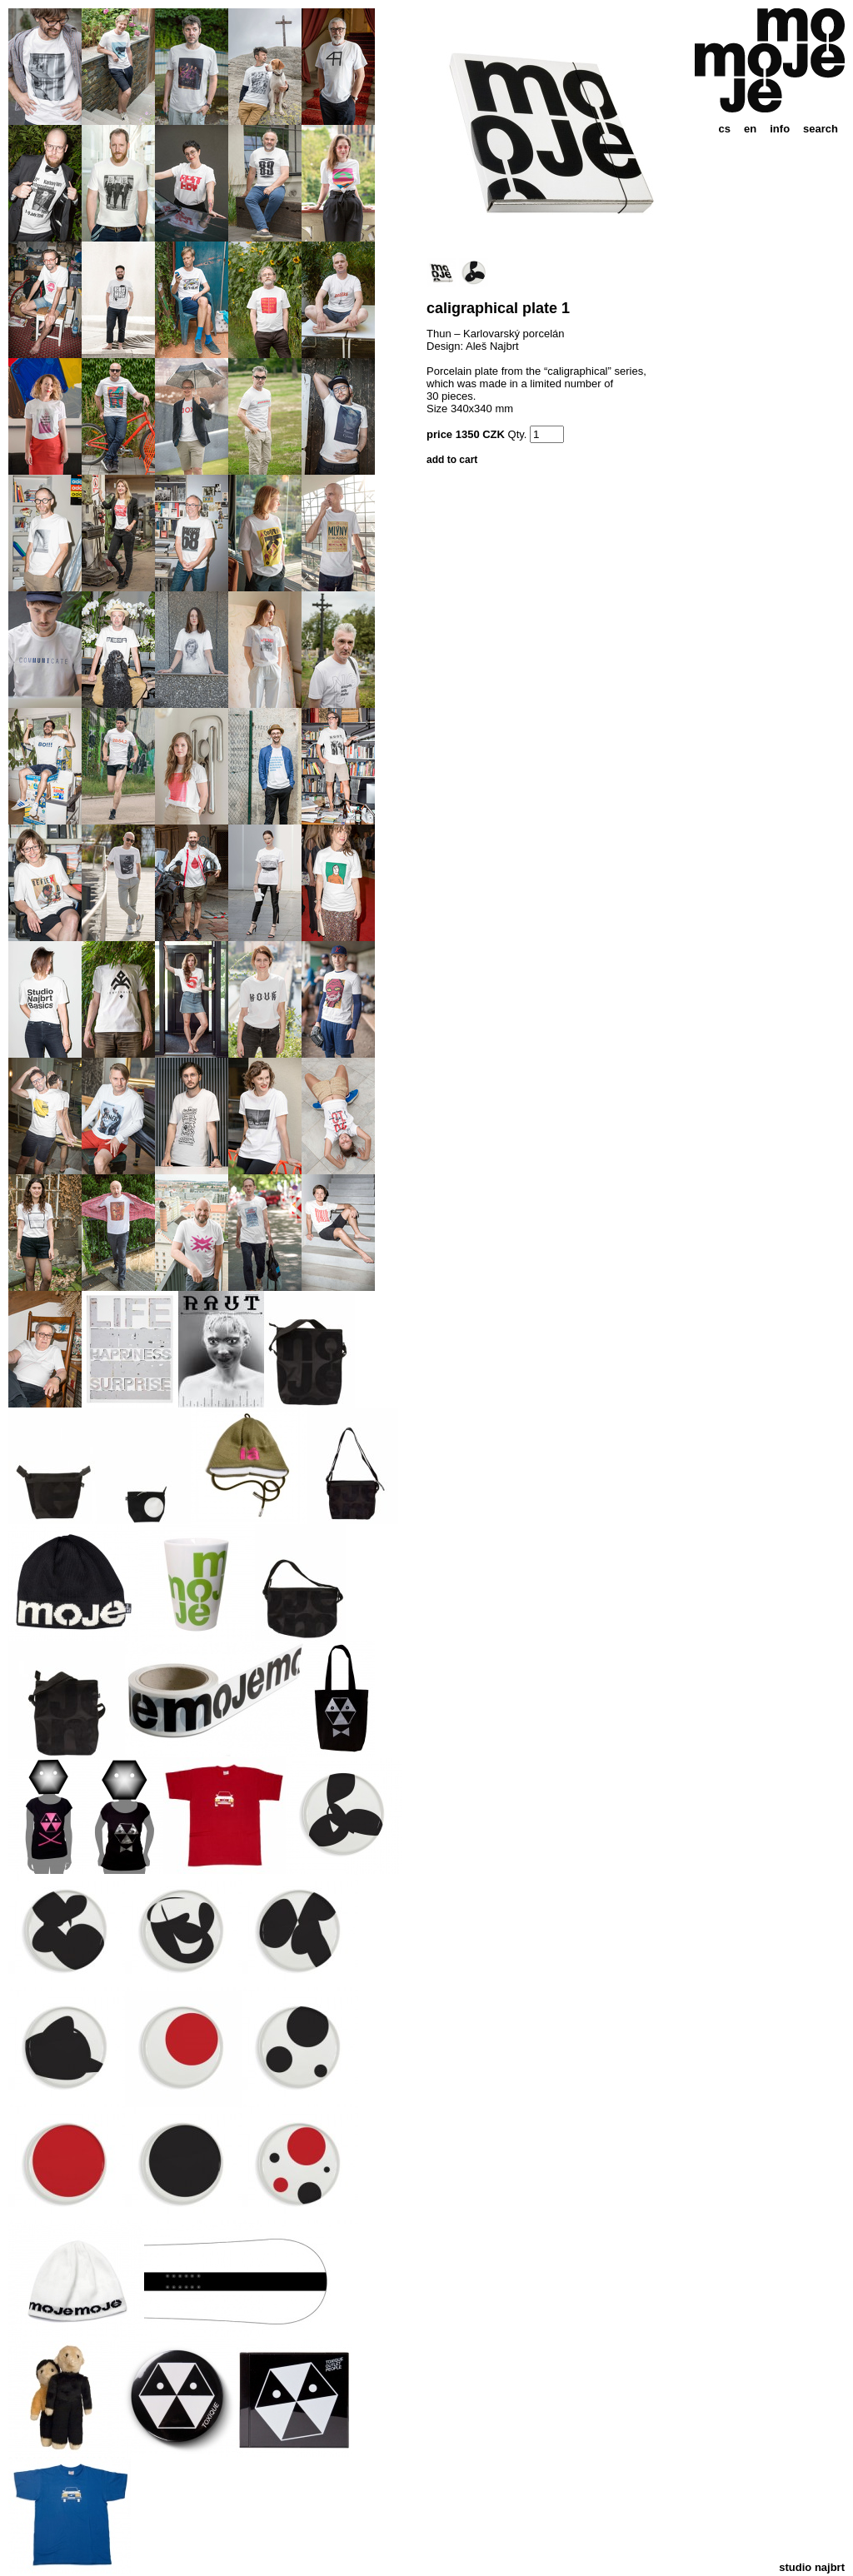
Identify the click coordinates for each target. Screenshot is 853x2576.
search (820, 128)
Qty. (517, 434)
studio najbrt (812, 2567)
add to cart (451, 460)
